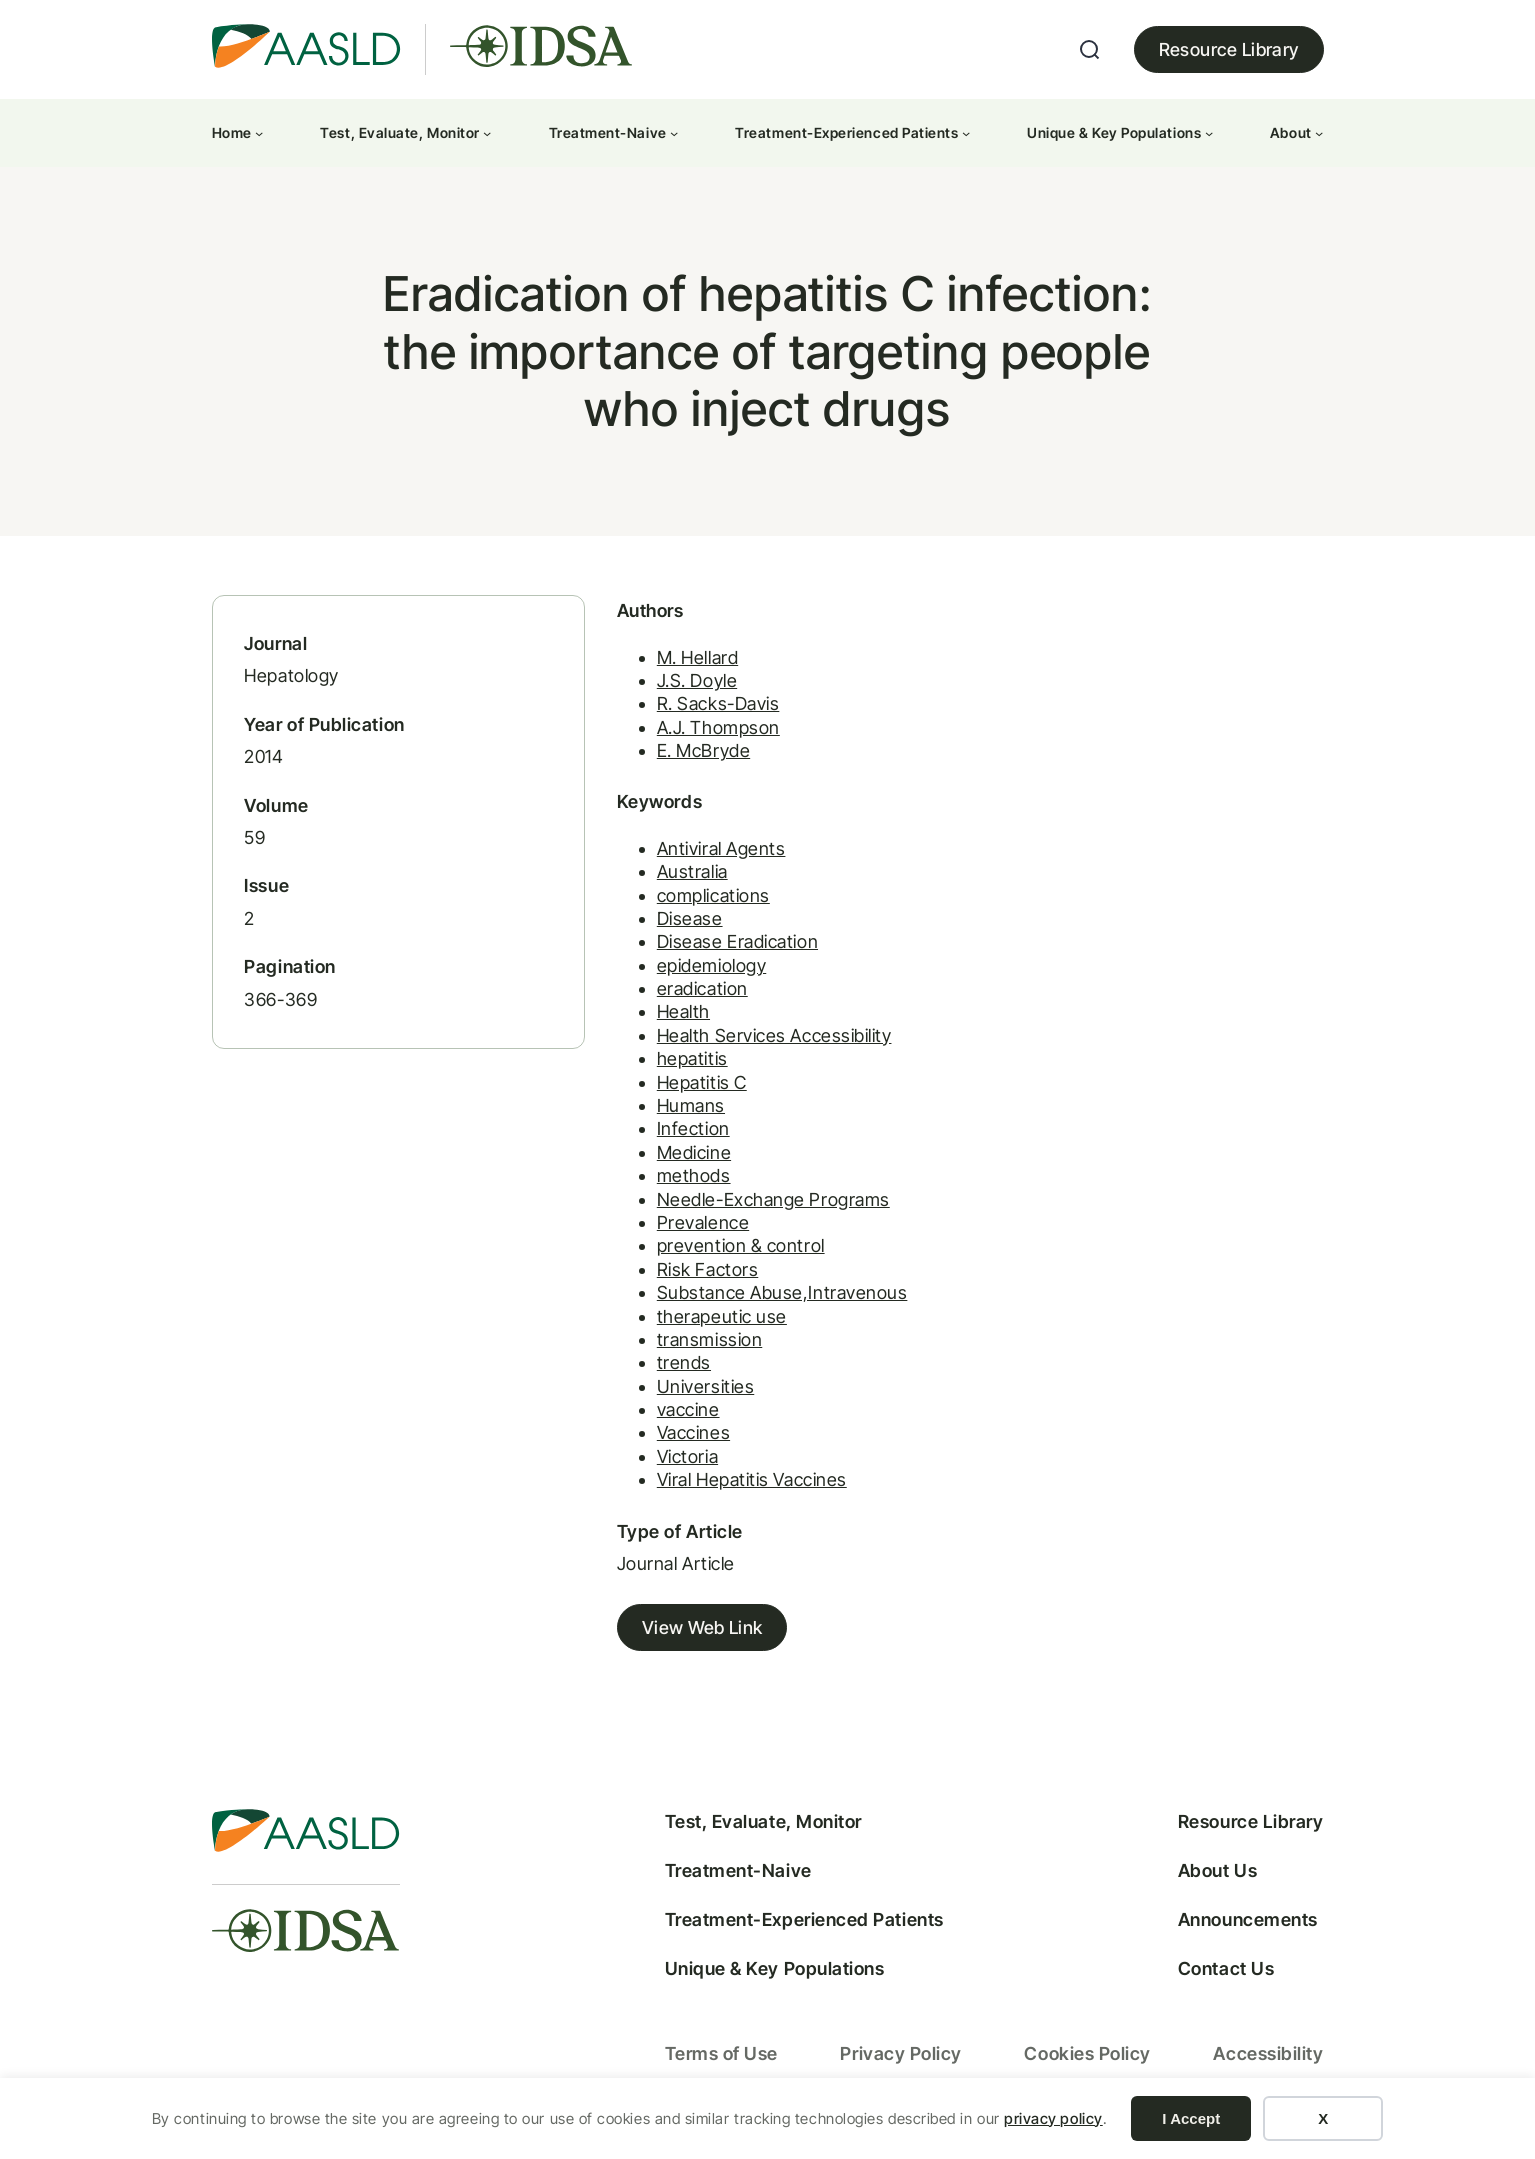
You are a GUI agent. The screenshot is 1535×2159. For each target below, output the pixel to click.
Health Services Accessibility (761, 1040)
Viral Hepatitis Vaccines (739, 1484)
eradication (689, 993)
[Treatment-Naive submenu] (674, 133)
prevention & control (728, 1250)
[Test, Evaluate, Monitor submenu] (487, 133)
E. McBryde (690, 755)
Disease (677, 923)
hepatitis (679, 1063)
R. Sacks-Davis (705, 708)
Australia (679, 876)
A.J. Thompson (705, 731)
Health (670, 1016)
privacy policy (1053, 2118)
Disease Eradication (724, 946)
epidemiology (698, 969)
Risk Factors (694, 1274)
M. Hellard (684, 661)
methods (681, 1180)
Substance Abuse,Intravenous (769, 1297)
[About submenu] (1319, 133)
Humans (678, 1110)
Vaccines (680, 1437)
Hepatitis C (689, 1086)
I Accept (1191, 2118)
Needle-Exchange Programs (760, 1203)
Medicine (681, 1157)
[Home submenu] (259, 133)
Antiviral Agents (708, 853)
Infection (680, 1133)
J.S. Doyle (684, 685)
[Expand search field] (1090, 50)
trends (671, 1367)
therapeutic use (709, 1320)
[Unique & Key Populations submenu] (1209, 133)
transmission (696, 1344)
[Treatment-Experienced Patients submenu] (966, 133)
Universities (692, 1390)
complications (700, 899)
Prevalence (690, 1227)
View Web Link (689, 1632)
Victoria (674, 1461)
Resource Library (1229, 49)
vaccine (675, 1414)
